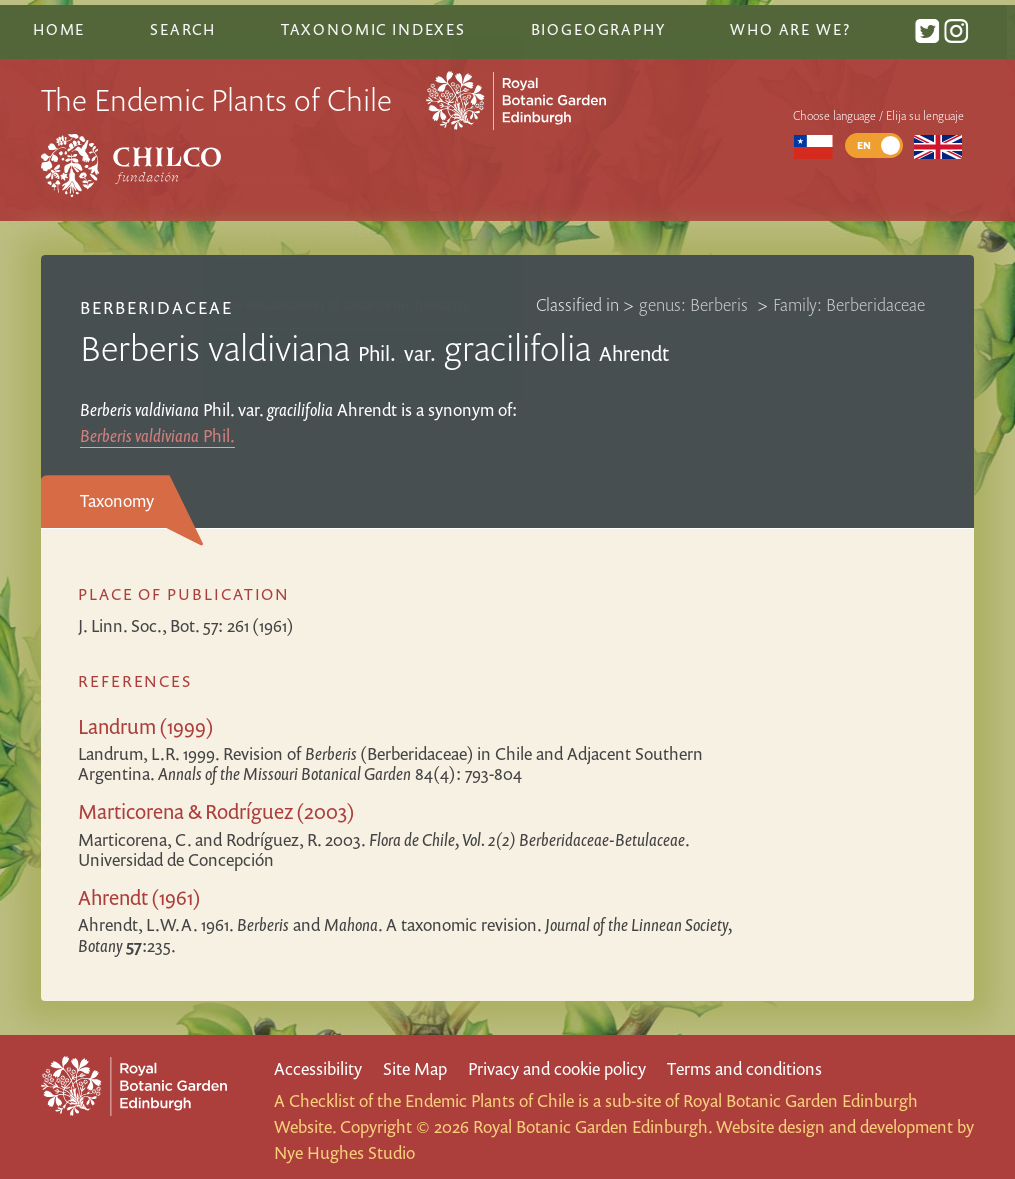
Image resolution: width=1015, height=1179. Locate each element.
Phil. (157, 427)
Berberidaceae (157, 299)
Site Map (415, 1060)
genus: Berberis (695, 296)
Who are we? (797, 23)
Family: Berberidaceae (849, 296)
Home (67, 23)
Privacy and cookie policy (557, 1060)
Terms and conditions (744, 1060)
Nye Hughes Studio (344, 1145)
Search (190, 23)
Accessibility (318, 1060)
